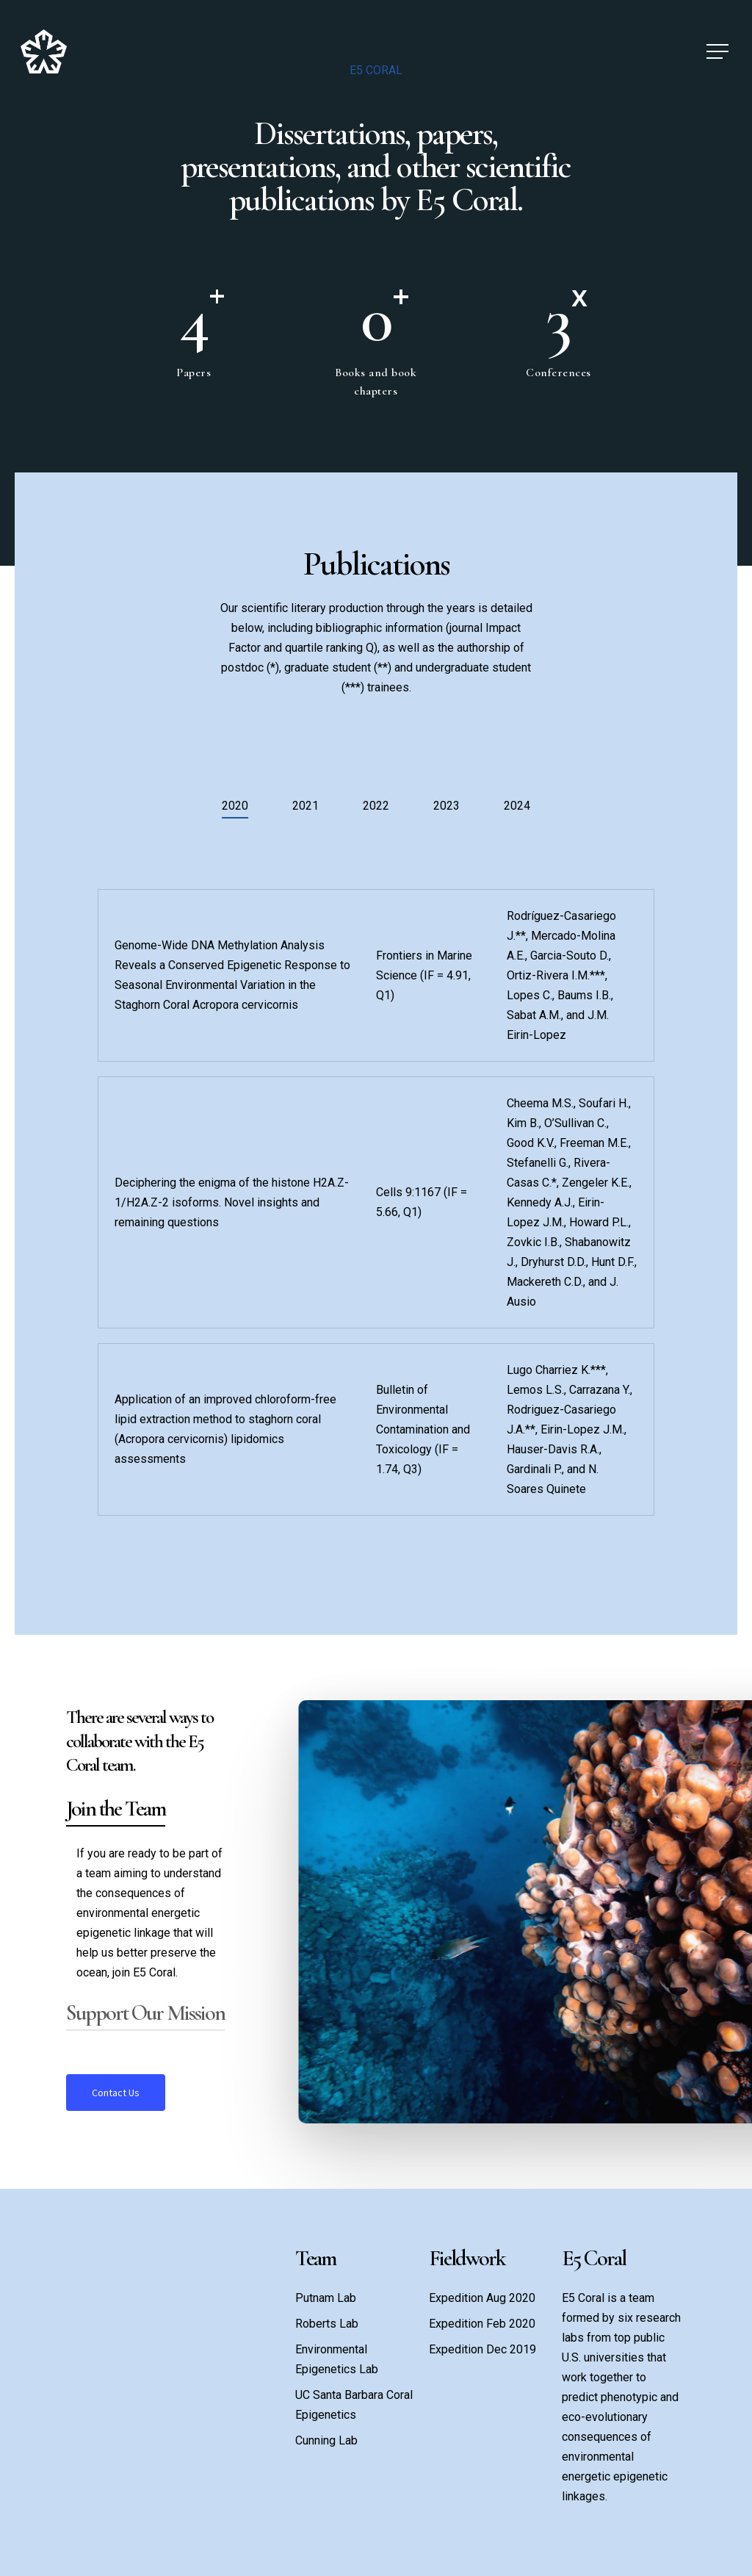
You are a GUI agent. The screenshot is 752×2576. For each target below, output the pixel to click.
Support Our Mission (145, 2012)
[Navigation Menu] (718, 52)
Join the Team (115, 1808)
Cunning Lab (326, 2440)
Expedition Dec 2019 (482, 2349)
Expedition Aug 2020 (482, 2298)
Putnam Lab (325, 2298)
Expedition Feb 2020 (482, 2324)
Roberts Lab (326, 2324)
